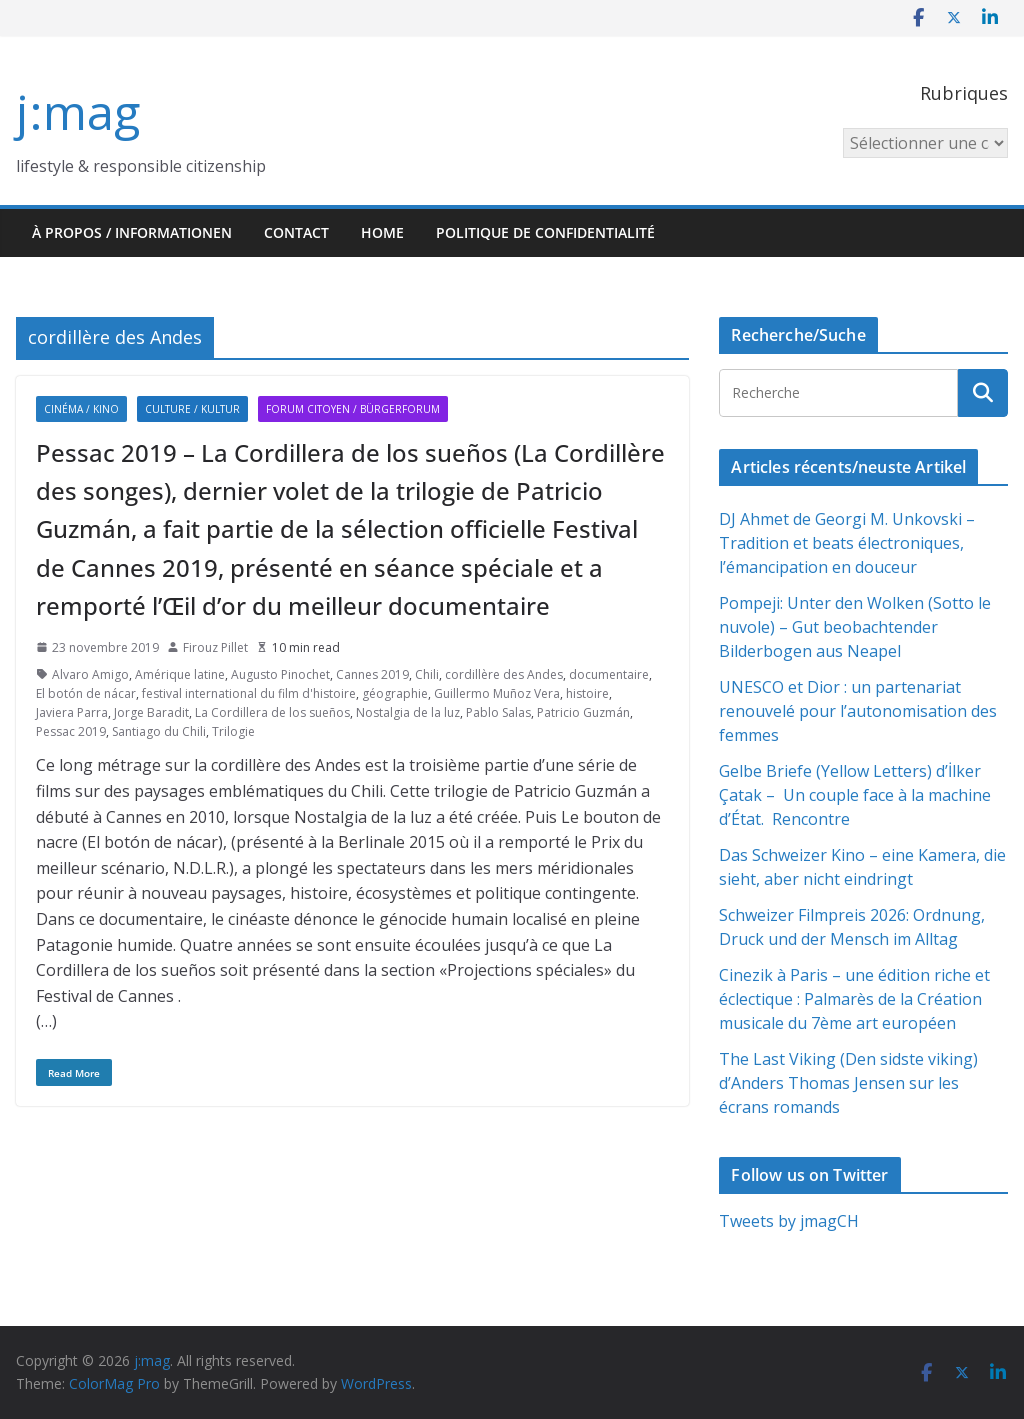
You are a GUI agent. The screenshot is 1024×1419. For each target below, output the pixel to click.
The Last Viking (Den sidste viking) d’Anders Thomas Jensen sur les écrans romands (848, 1083)
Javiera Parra (72, 712)
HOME (382, 232)
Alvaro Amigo (90, 674)
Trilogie (233, 731)
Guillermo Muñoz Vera (497, 693)
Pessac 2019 (71, 731)
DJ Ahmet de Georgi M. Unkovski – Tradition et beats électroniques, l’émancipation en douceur (847, 543)
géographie (395, 693)
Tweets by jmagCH (789, 1221)
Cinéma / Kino (81, 409)
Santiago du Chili (159, 731)
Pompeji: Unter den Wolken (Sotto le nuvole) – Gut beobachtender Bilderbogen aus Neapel (855, 627)
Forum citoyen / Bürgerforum (353, 409)
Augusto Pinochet (280, 674)
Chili (427, 674)
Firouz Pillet (215, 647)
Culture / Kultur (192, 409)
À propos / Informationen (132, 232)
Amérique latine (180, 674)
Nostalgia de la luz (408, 712)
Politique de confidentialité (545, 232)
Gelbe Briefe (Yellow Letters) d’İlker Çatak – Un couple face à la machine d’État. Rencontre (855, 795)
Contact (296, 232)
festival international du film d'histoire (249, 693)
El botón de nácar (86, 693)
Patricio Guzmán (583, 712)
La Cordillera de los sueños (272, 712)
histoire (587, 693)
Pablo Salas (498, 712)
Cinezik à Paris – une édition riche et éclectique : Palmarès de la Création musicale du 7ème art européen (854, 999)
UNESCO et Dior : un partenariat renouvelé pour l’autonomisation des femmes (858, 711)
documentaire (609, 674)
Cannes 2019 (372, 674)
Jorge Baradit (151, 712)
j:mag (78, 111)
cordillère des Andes (504, 674)
